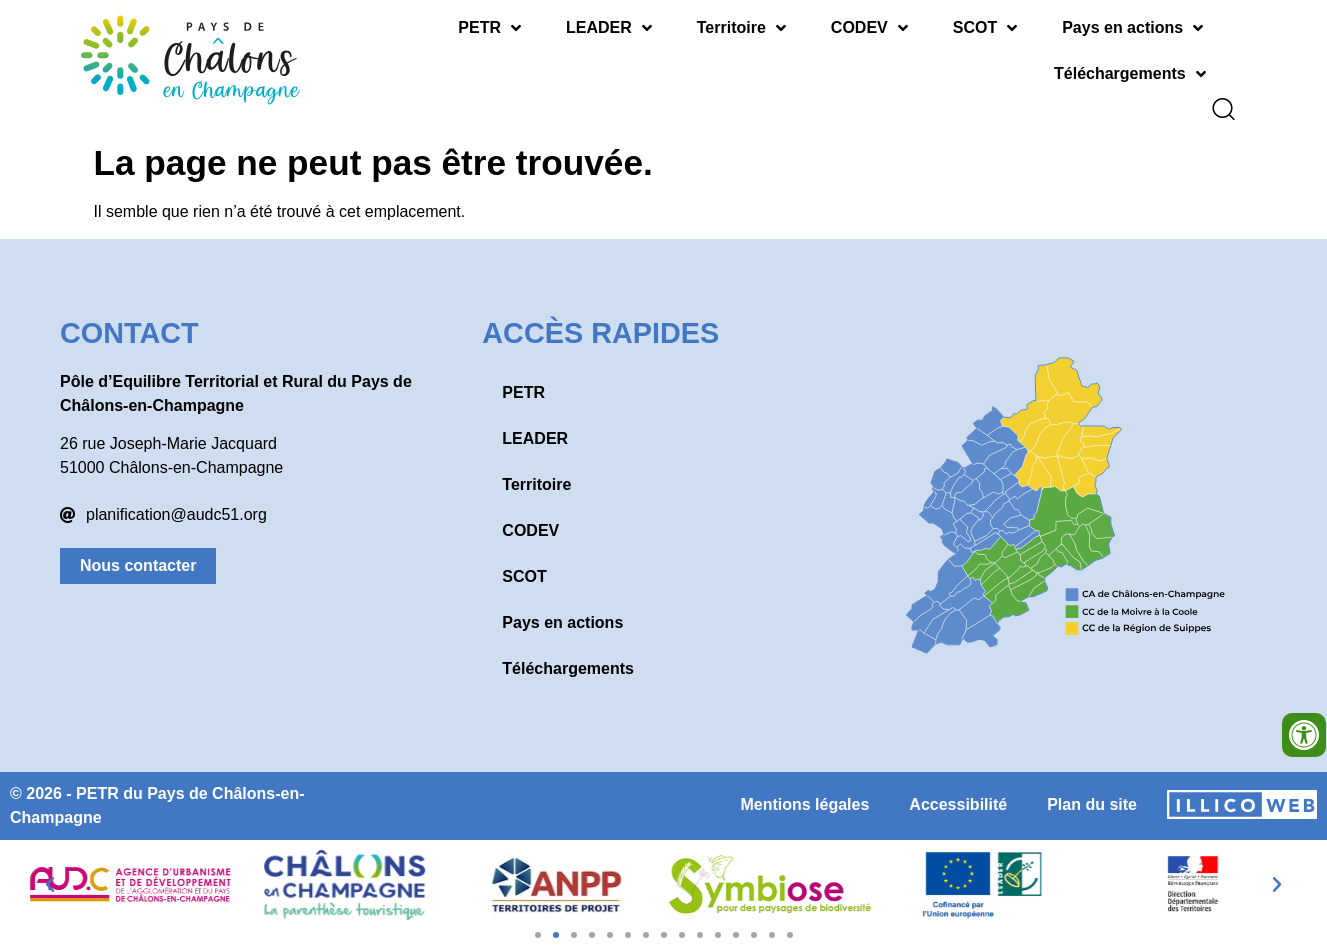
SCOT (985, 28)
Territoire (741, 28)
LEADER (609, 28)
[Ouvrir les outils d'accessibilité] (1304, 735)
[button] (50, 871)
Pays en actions (1132, 28)
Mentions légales (804, 790)
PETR (489, 28)
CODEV (869, 28)
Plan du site (1092, 790)
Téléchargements (1130, 74)
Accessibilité (958, 790)
